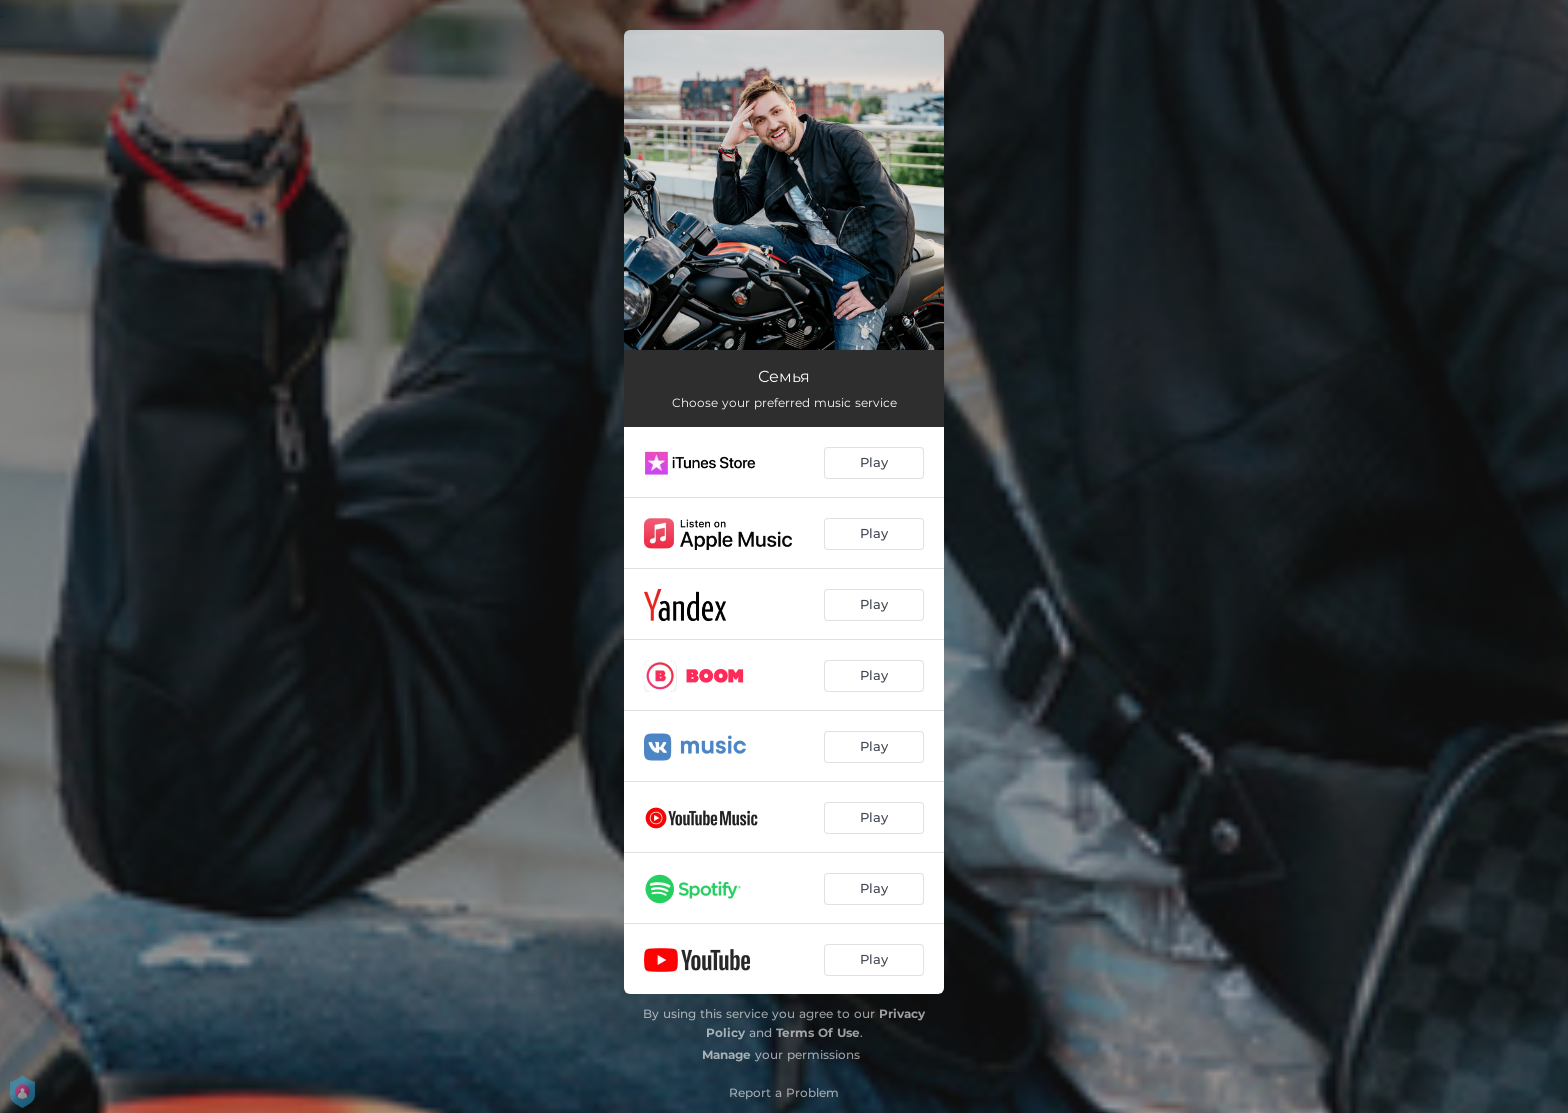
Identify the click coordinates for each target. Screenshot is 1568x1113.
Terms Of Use (818, 1032)
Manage (726, 1054)
